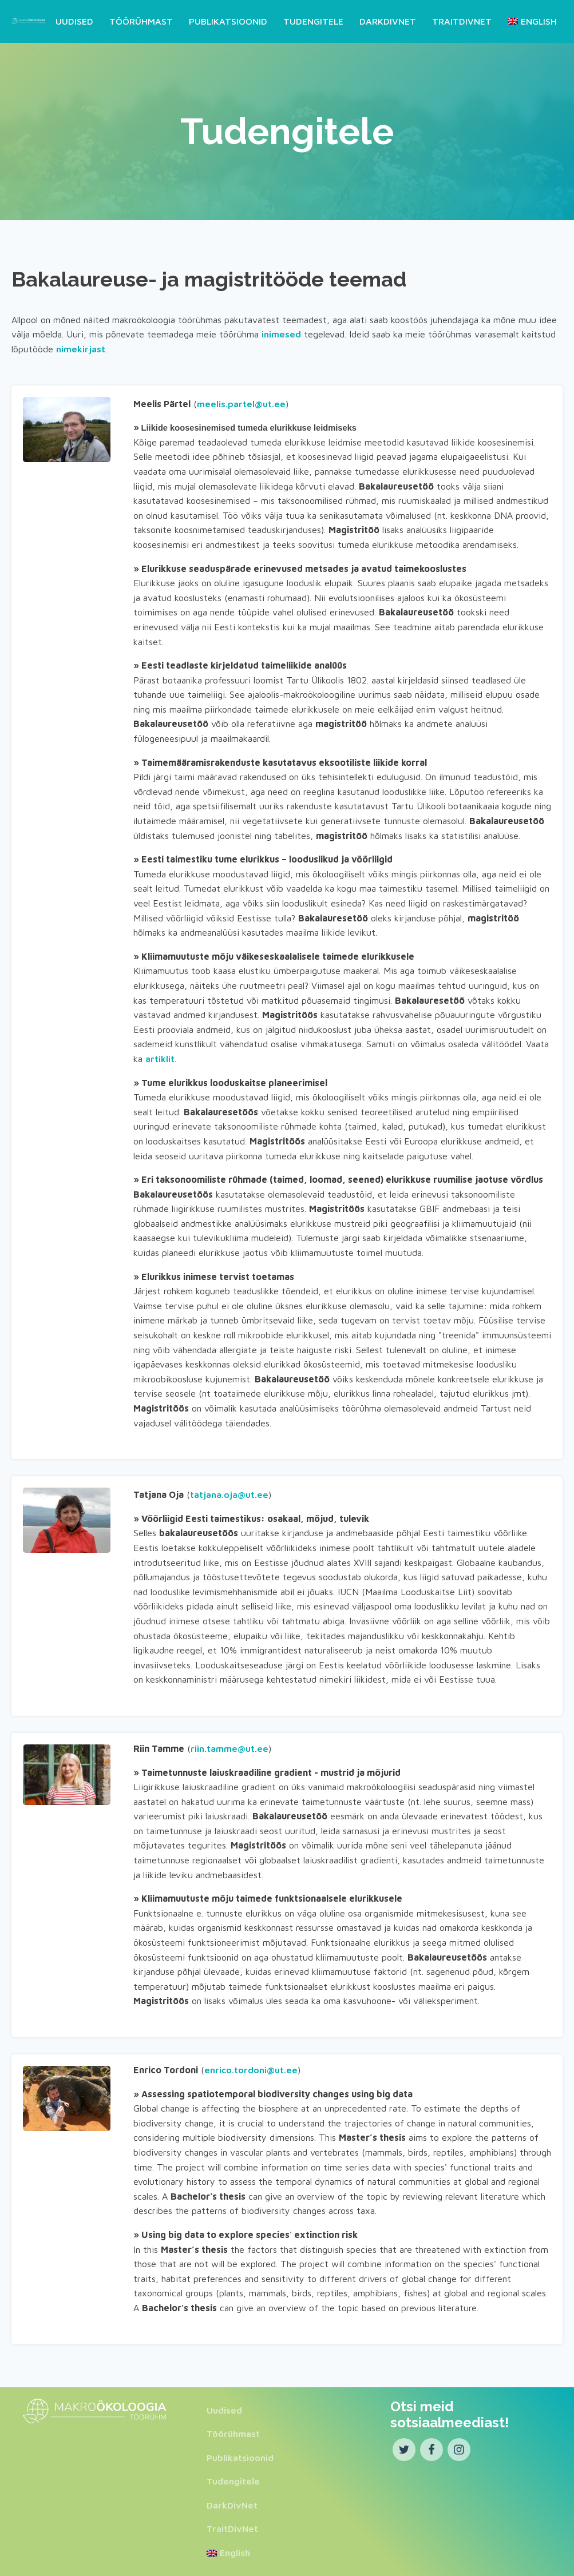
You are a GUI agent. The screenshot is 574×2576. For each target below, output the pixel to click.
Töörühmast (141, 20)
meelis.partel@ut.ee (241, 403)
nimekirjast (80, 348)
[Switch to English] (530, 21)
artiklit (160, 1058)
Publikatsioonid (228, 20)
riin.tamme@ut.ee (229, 1748)
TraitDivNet (462, 20)
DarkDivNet (387, 20)
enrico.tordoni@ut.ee (251, 2069)
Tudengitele (313, 20)
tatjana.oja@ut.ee (229, 1494)
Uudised (74, 20)
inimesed (281, 334)
